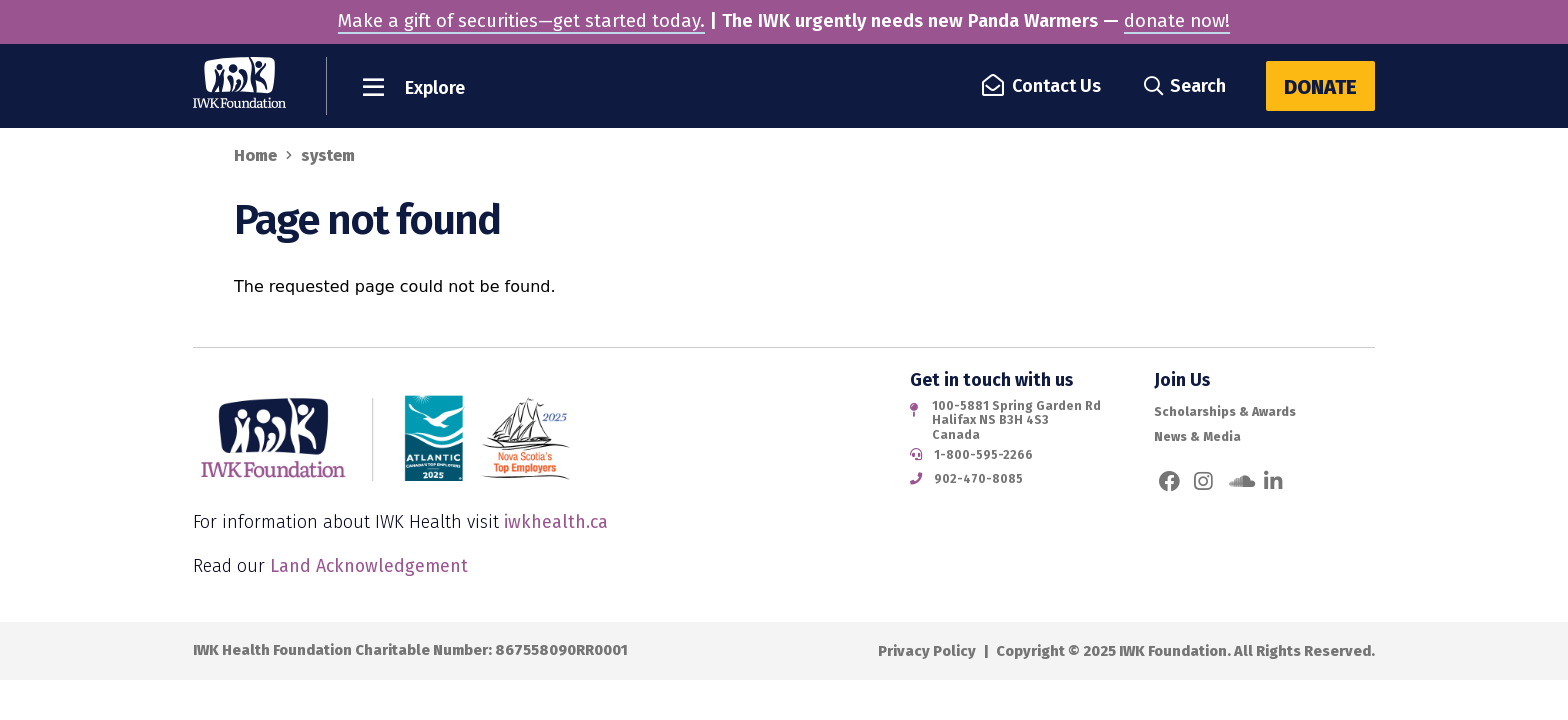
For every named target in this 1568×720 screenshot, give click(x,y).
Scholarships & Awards (1225, 412)
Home (255, 155)
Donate (1320, 87)
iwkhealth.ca (556, 522)
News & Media (1197, 437)
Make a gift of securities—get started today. (521, 21)
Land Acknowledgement (369, 566)
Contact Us (1043, 86)
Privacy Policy (927, 651)
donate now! (1177, 21)
